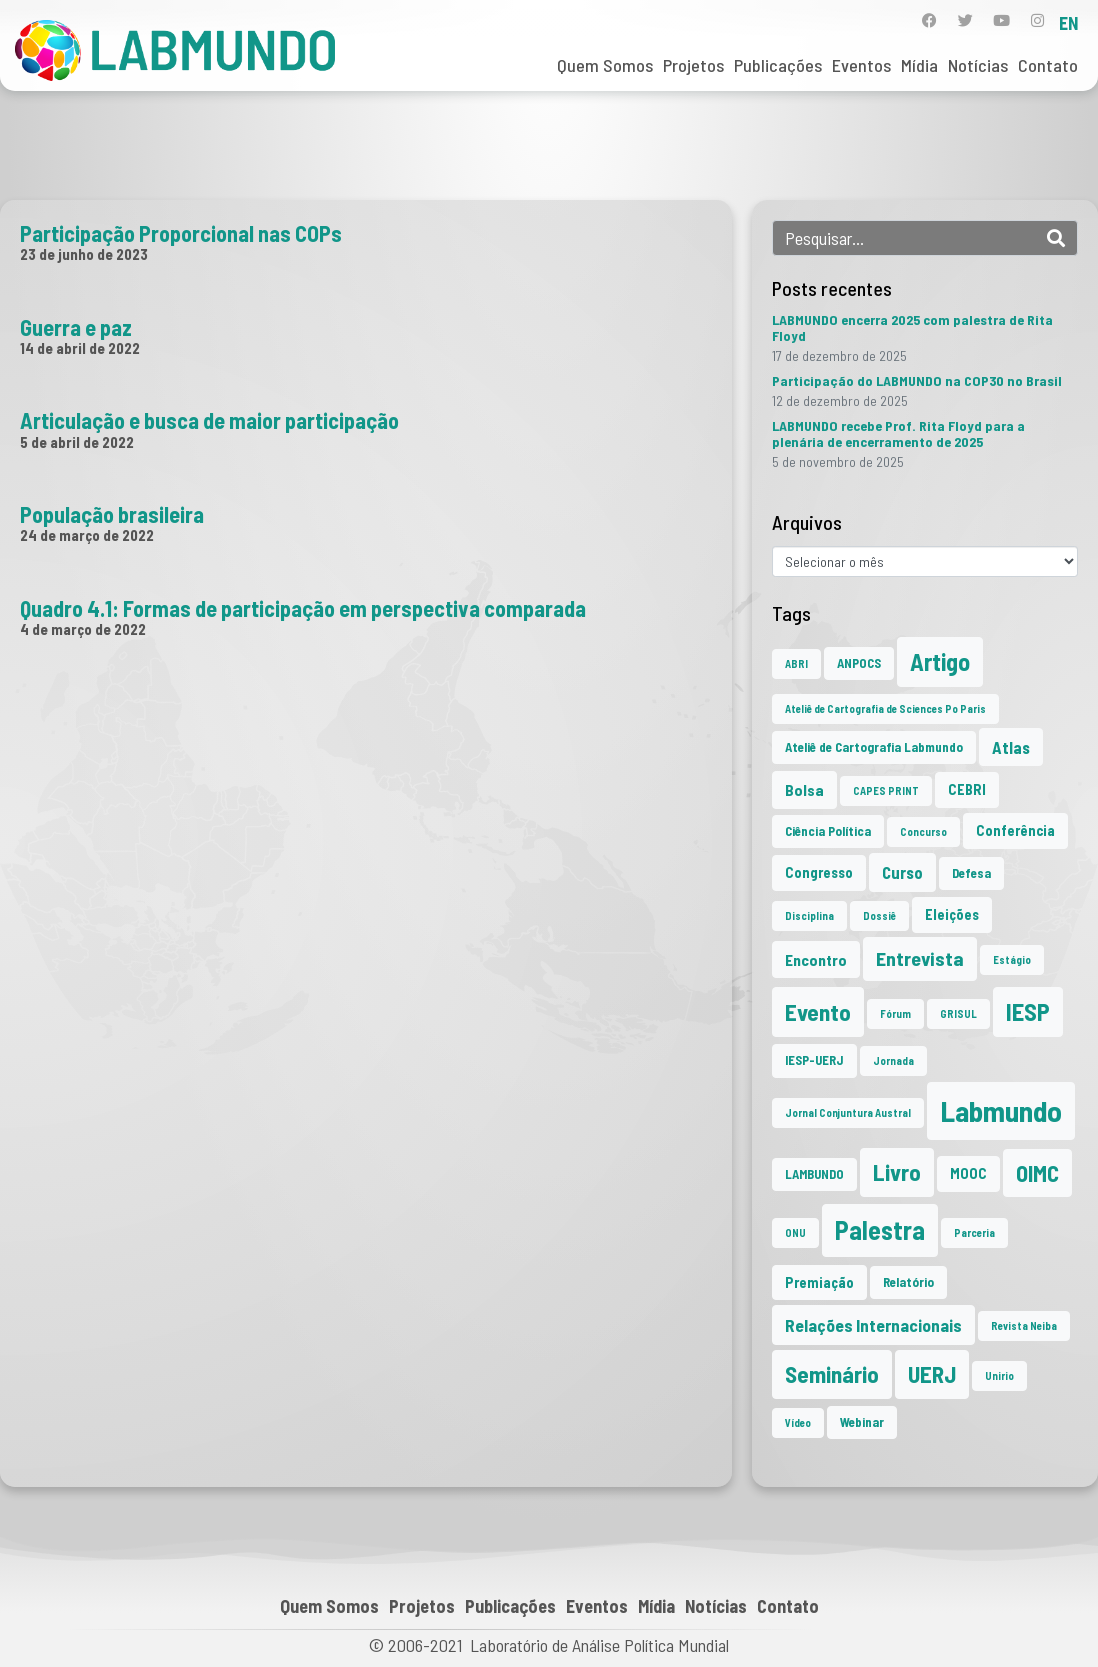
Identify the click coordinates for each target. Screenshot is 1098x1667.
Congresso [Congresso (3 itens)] (819, 872)
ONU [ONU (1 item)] (795, 1232)
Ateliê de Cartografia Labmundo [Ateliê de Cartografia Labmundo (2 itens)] (874, 747)
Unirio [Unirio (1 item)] (999, 1375)
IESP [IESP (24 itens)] (1028, 1011)
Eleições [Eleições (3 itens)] (952, 914)
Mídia (919, 65)
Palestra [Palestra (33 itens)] (880, 1229)
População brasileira (112, 514)
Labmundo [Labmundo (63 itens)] (1001, 1110)
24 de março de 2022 (87, 535)
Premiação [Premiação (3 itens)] (819, 1282)
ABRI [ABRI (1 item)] (796, 663)
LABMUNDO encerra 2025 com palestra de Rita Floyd (912, 327)
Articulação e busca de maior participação (209, 420)
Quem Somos (605, 65)
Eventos (861, 65)
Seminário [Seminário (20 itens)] (832, 1374)
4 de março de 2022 (83, 629)
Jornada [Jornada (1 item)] (893, 1060)
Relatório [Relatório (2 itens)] (908, 1282)
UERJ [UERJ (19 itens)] (932, 1374)
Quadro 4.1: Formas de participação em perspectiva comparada (303, 608)
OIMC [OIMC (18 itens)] (1037, 1173)
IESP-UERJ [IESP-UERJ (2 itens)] (814, 1060)
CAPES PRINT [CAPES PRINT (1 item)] (886, 790)
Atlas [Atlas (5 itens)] (1011, 747)
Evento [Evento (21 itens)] (818, 1011)
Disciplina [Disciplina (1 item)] (809, 915)
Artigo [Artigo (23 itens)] (940, 661)
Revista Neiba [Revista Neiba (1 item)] (1024, 1325)
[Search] (1056, 238)
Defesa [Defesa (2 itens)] (971, 873)
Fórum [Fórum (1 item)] (895, 1013)
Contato (1048, 65)
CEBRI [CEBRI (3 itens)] (967, 789)
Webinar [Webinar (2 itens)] (862, 1422)
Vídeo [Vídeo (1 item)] (798, 1422)
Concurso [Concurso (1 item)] (923, 831)
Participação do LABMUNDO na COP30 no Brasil (917, 380)
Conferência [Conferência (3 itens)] (1015, 830)
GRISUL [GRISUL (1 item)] (958, 1013)
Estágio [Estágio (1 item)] (1012, 959)
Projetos (693, 65)
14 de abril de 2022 (80, 348)
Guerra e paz (76, 327)
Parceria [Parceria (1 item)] (974, 1232)
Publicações (778, 65)
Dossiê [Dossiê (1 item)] (879, 915)
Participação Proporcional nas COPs (181, 233)
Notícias (978, 65)
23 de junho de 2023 (84, 254)
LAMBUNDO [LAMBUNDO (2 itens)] (814, 1174)
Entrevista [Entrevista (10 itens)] (920, 958)
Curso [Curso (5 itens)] (902, 872)
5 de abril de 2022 (77, 442)
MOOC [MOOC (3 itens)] (968, 1173)
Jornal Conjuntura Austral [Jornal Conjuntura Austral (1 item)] (848, 1112)
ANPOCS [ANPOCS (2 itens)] (859, 663)
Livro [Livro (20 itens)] (897, 1172)
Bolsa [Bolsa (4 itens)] (804, 789)
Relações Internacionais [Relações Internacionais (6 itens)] (873, 1325)
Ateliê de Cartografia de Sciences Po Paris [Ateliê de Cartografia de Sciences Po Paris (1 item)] (885, 708)
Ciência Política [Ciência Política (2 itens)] (828, 831)
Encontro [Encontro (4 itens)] (816, 959)
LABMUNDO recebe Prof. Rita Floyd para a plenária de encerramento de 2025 (898, 433)
